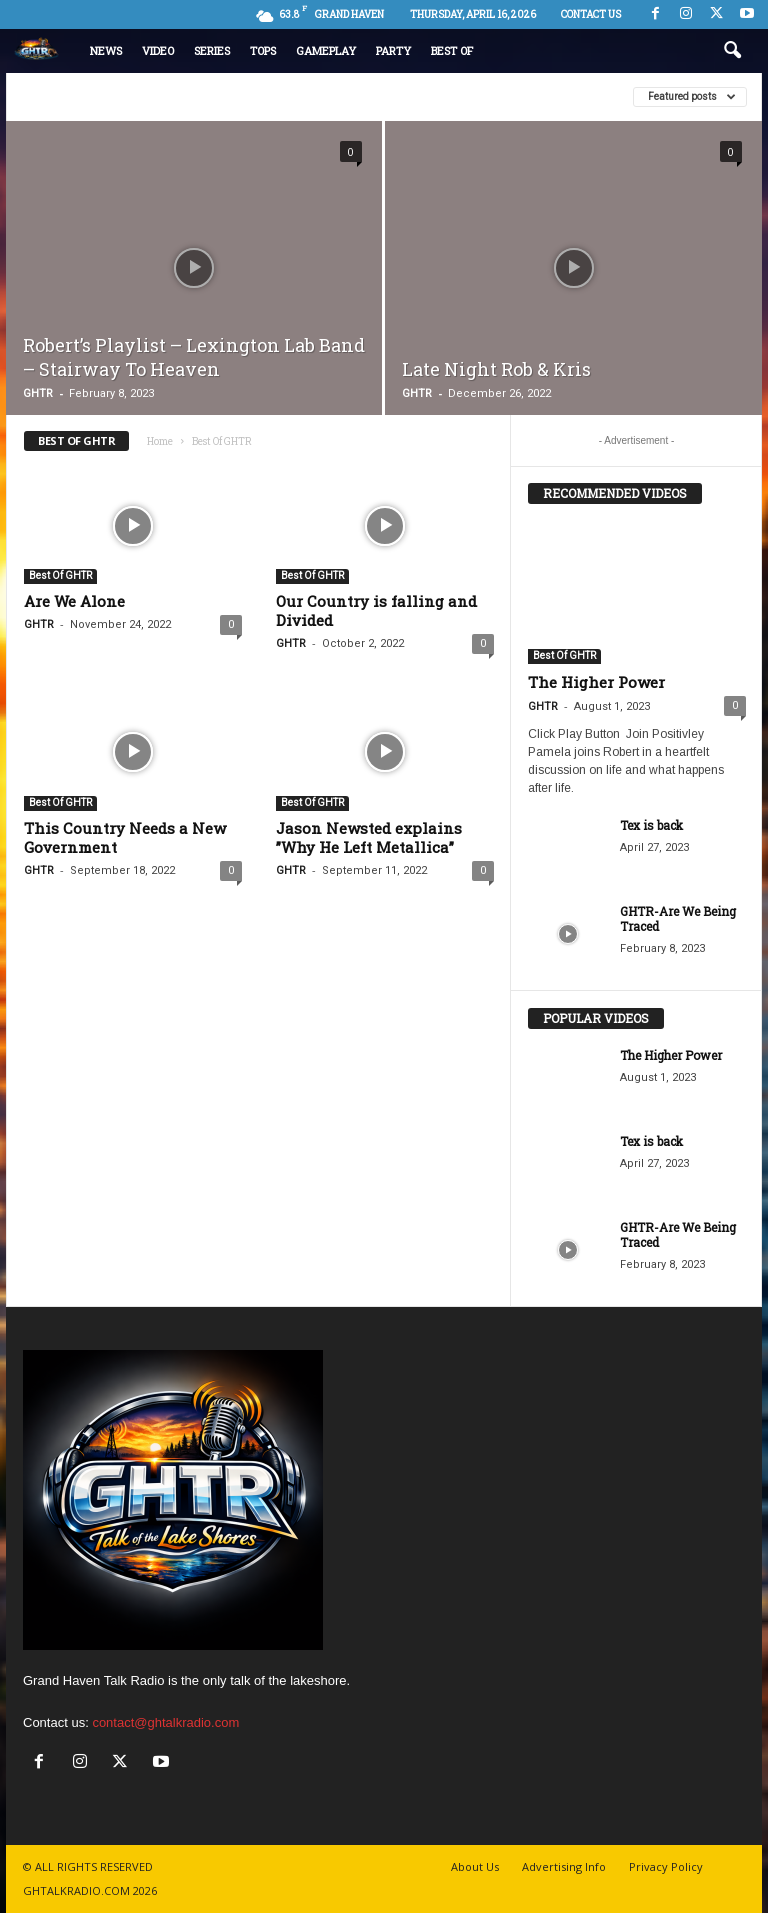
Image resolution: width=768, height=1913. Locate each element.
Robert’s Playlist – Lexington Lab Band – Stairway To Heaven (194, 357)
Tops (263, 50)
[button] (732, 51)
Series (212, 50)
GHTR (38, 393)
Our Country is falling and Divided (376, 610)
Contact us (591, 14)
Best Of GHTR (60, 575)
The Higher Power (596, 682)
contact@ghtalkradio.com (165, 1722)
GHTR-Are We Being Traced (678, 918)
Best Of (452, 50)
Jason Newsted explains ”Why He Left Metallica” (369, 837)
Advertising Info (564, 1866)
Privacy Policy (666, 1866)
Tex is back (651, 825)
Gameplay (326, 50)
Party (393, 50)
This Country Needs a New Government (125, 837)
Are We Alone (74, 601)
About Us (475, 1866)
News (106, 50)
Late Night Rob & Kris (496, 369)
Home (160, 441)
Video (158, 50)
